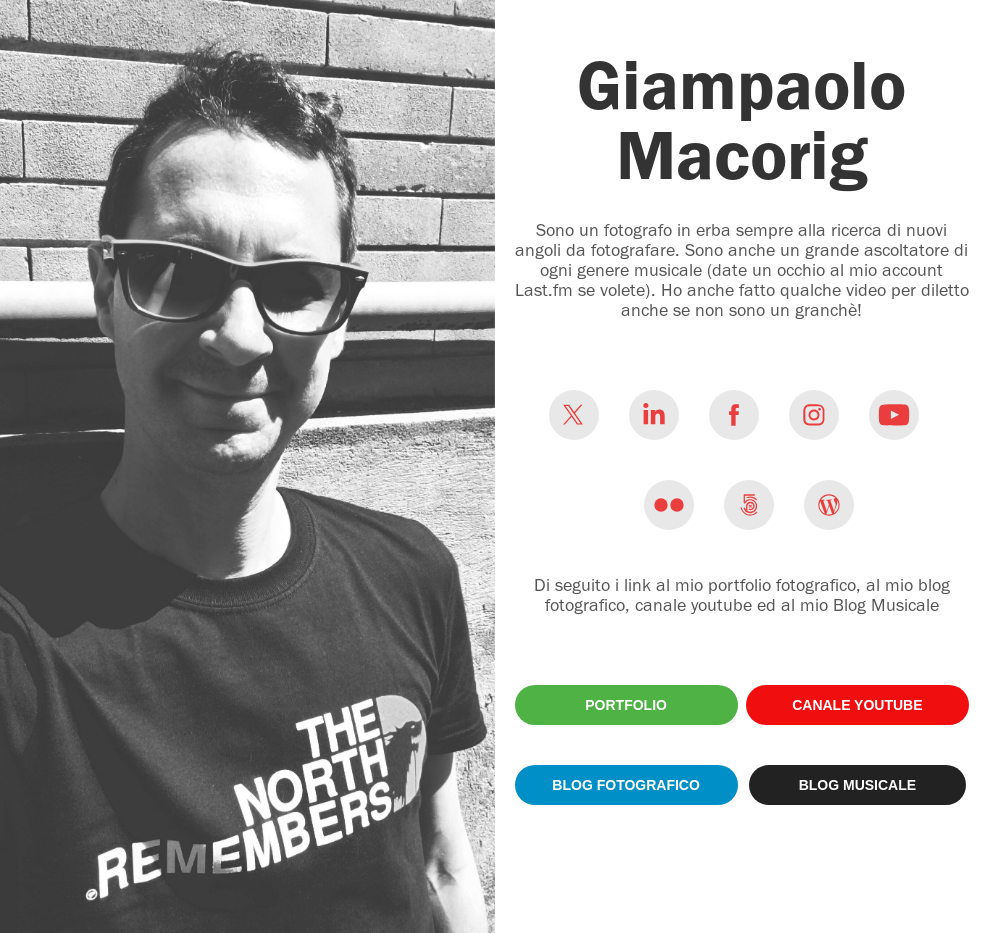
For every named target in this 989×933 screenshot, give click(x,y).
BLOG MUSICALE (857, 785)
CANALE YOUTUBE (857, 705)
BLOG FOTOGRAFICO (626, 785)
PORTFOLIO (626, 705)
